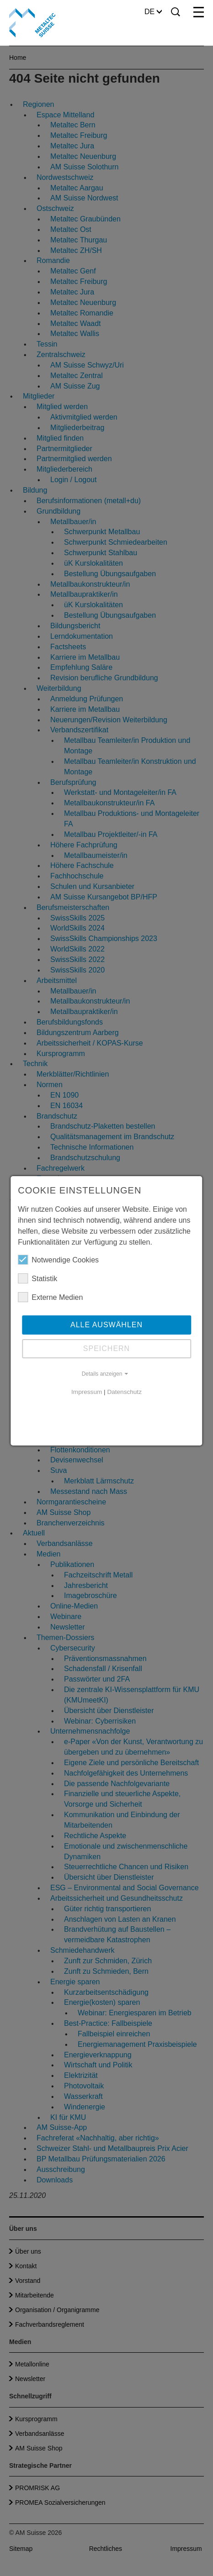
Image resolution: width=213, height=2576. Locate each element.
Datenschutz (124, 1391)
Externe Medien (50, 1297)
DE (153, 12)
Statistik (37, 1278)
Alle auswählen (106, 1325)
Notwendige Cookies (58, 1260)
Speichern (106, 1348)
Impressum (86, 1391)
